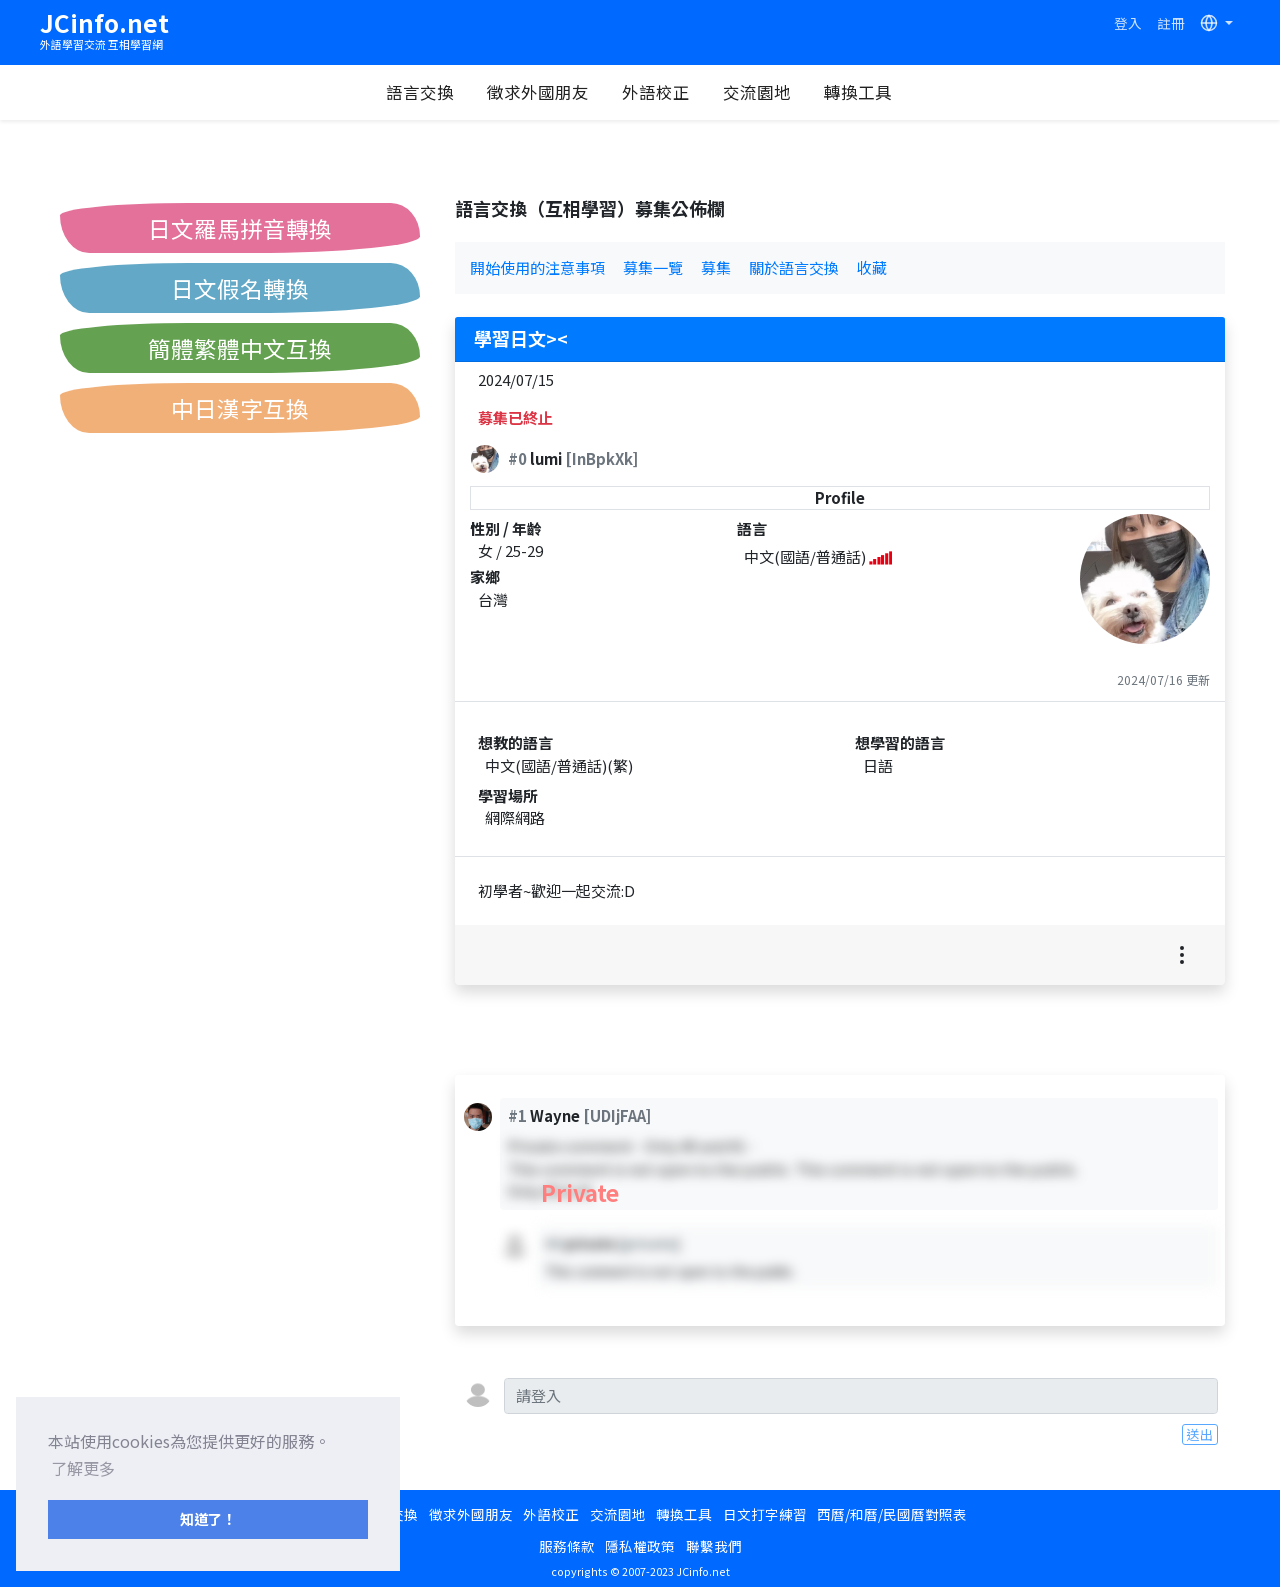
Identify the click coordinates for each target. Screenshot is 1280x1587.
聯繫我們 (714, 1546)
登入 (1128, 23)
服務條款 (567, 1546)
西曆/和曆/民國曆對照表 (892, 1514)
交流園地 (757, 92)
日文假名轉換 (240, 288)
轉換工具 (858, 92)
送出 (1200, 1434)
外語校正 (656, 92)
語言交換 (420, 92)
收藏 (872, 267)
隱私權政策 (640, 1546)
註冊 (1171, 23)
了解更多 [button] (83, 1468)
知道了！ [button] (208, 1518)
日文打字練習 (765, 1514)
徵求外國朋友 (538, 92)
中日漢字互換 (240, 408)
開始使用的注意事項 (537, 267)
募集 (716, 267)
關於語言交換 (794, 267)
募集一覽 (653, 267)
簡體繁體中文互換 (240, 348)
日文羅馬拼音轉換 (240, 228)
